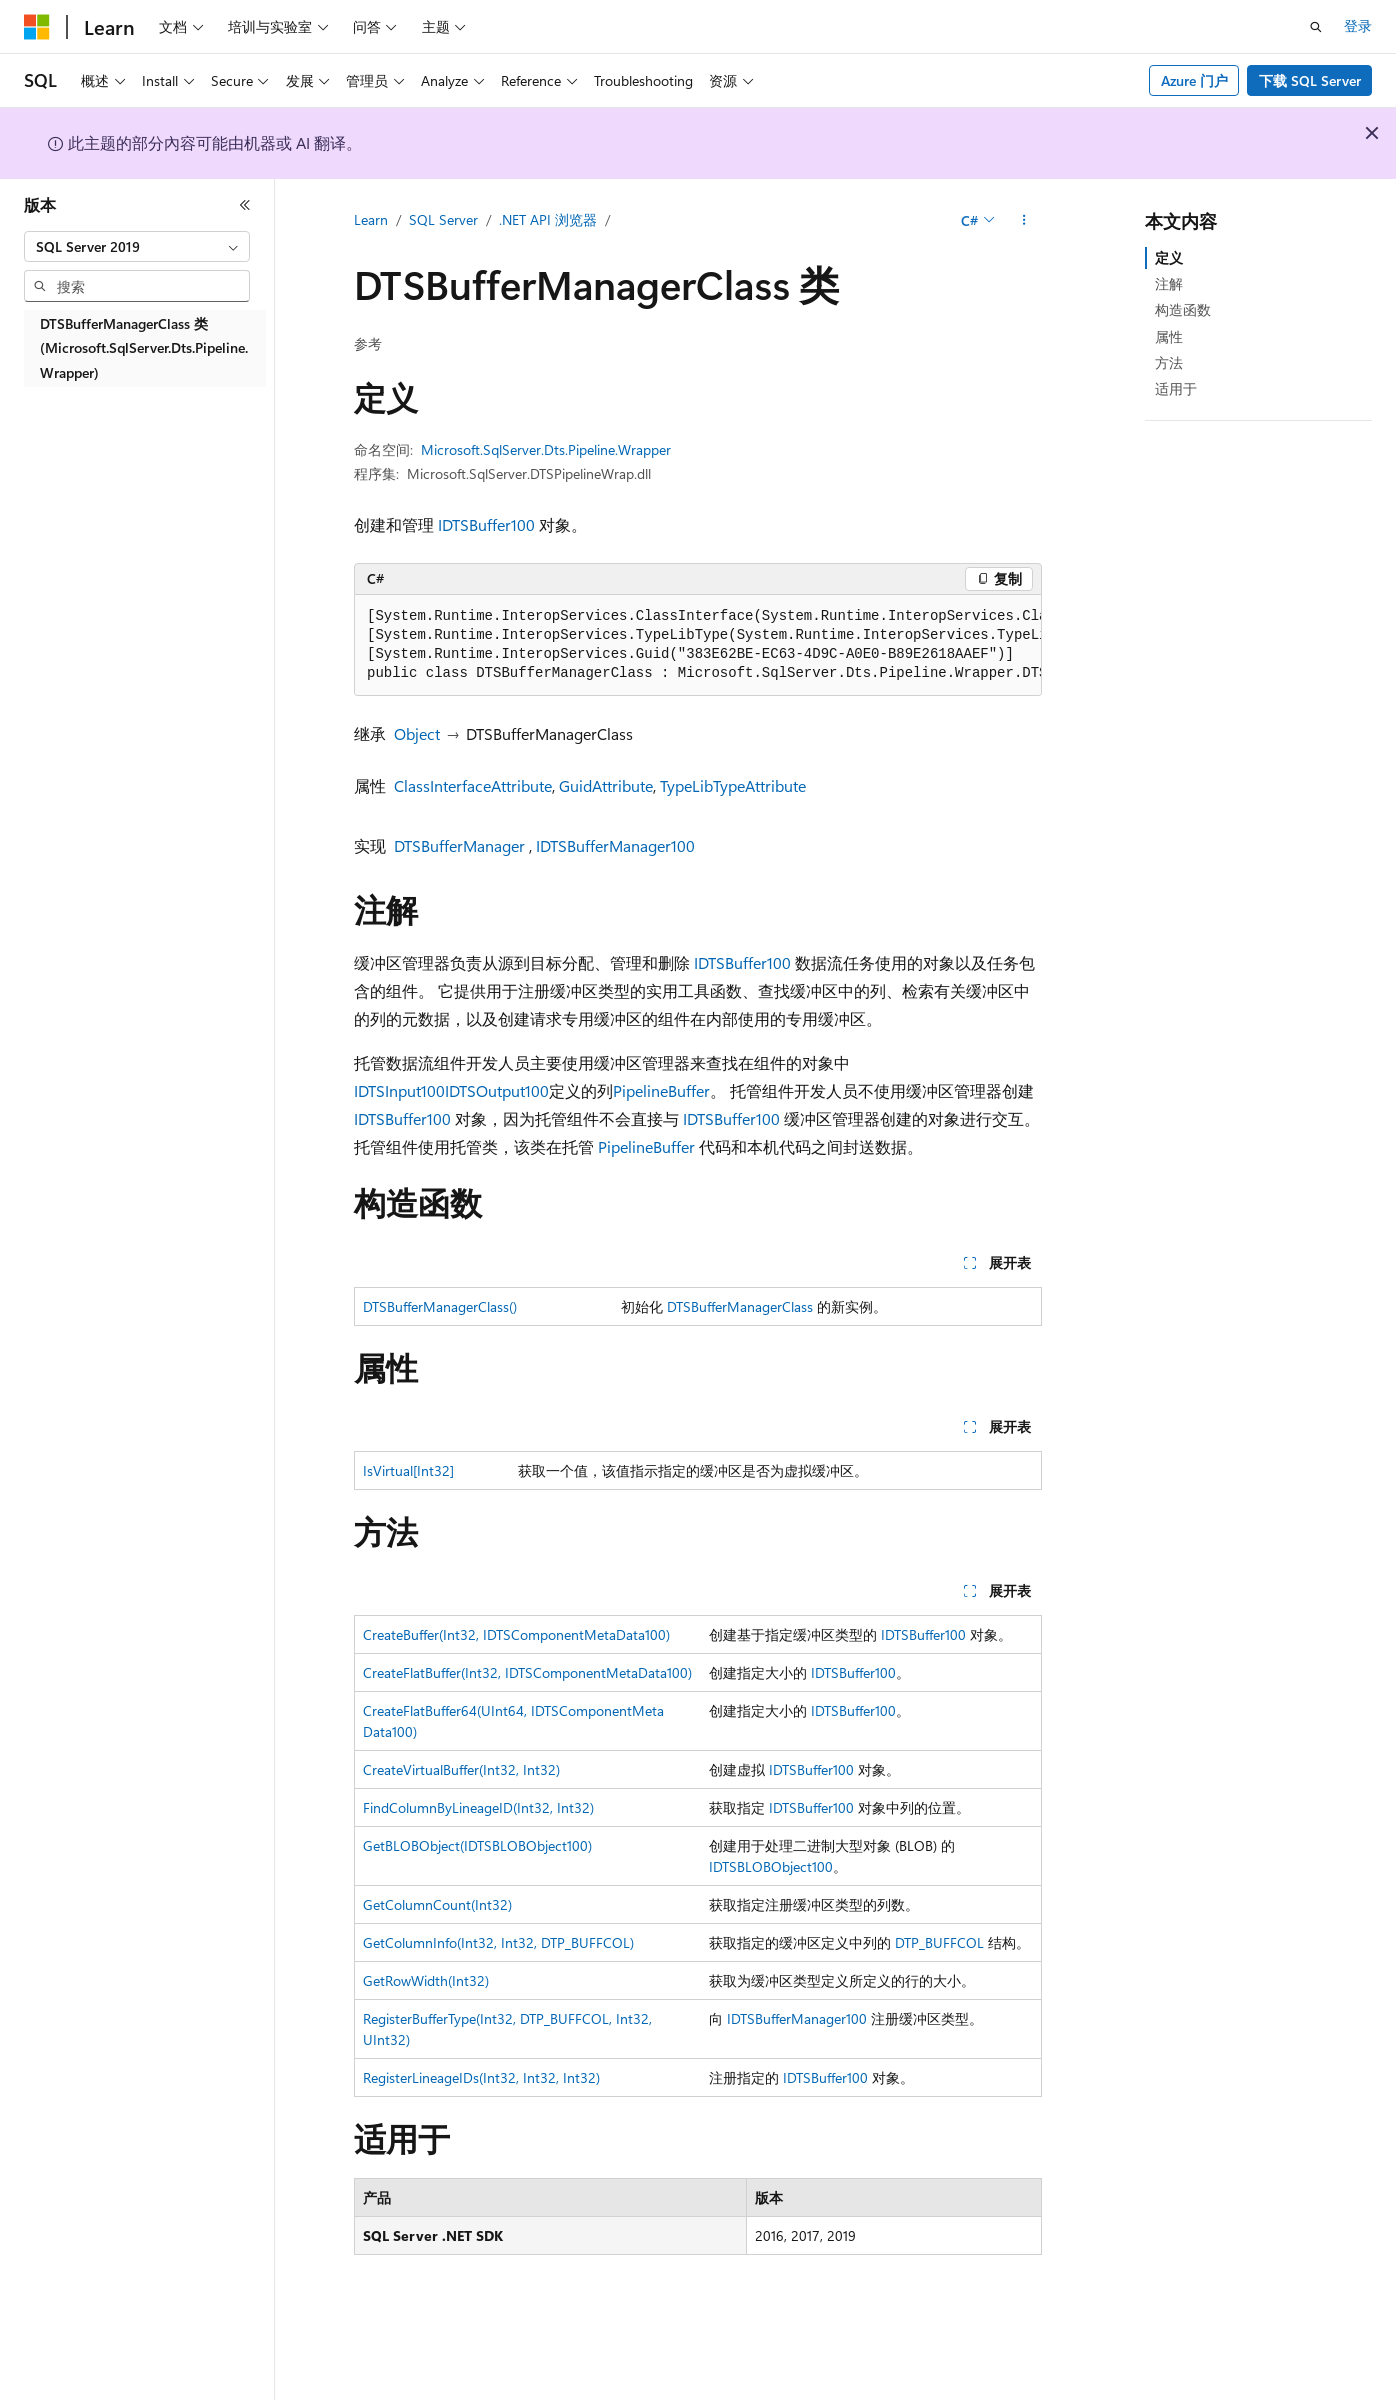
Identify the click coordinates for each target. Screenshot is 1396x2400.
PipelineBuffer (661, 1090)
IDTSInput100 (399, 1090)
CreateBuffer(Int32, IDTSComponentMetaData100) (516, 1634)
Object (417, 733)
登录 (1358, 25)
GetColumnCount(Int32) (437, 1904)
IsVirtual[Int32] (408, 1470)
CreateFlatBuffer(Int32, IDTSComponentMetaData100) (527, 1672)
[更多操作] (1024, 221)
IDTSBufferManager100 (615, 845)
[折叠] (245, 205)
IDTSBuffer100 (486, 524)
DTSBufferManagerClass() (440, 1306)
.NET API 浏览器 (548, 219)
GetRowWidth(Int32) (426, 1980)
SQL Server (443, 219)
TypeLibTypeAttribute (733, 785)
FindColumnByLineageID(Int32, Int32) (478, 1807)
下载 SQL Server (1310, 80)
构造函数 (1183, 309)
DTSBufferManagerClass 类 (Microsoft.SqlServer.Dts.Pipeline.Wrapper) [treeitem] (144, 348)
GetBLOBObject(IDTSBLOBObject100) (477, 1845)
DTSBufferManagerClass (740, 1306)
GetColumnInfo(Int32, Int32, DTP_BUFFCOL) (498, 1942)
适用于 (1176, 388)
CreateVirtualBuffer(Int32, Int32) (461, 1769)
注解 (1169, 283)
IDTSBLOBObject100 (771, 1866)
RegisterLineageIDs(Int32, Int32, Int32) (481, 2077)
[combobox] (137, 247)
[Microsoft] (37, 27)
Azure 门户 (1194, 80)
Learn (371, 219)
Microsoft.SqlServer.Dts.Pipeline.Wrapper (546, 449)
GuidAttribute (606, 785)
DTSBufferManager (459, 845)
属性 (1169, 336)
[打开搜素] (1316, 27)
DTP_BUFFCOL (939, 1942)
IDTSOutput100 (497, 1090)
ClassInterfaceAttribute (473, 785)
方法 (1169, 362)
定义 (1169, 257)
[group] (698, 645)
